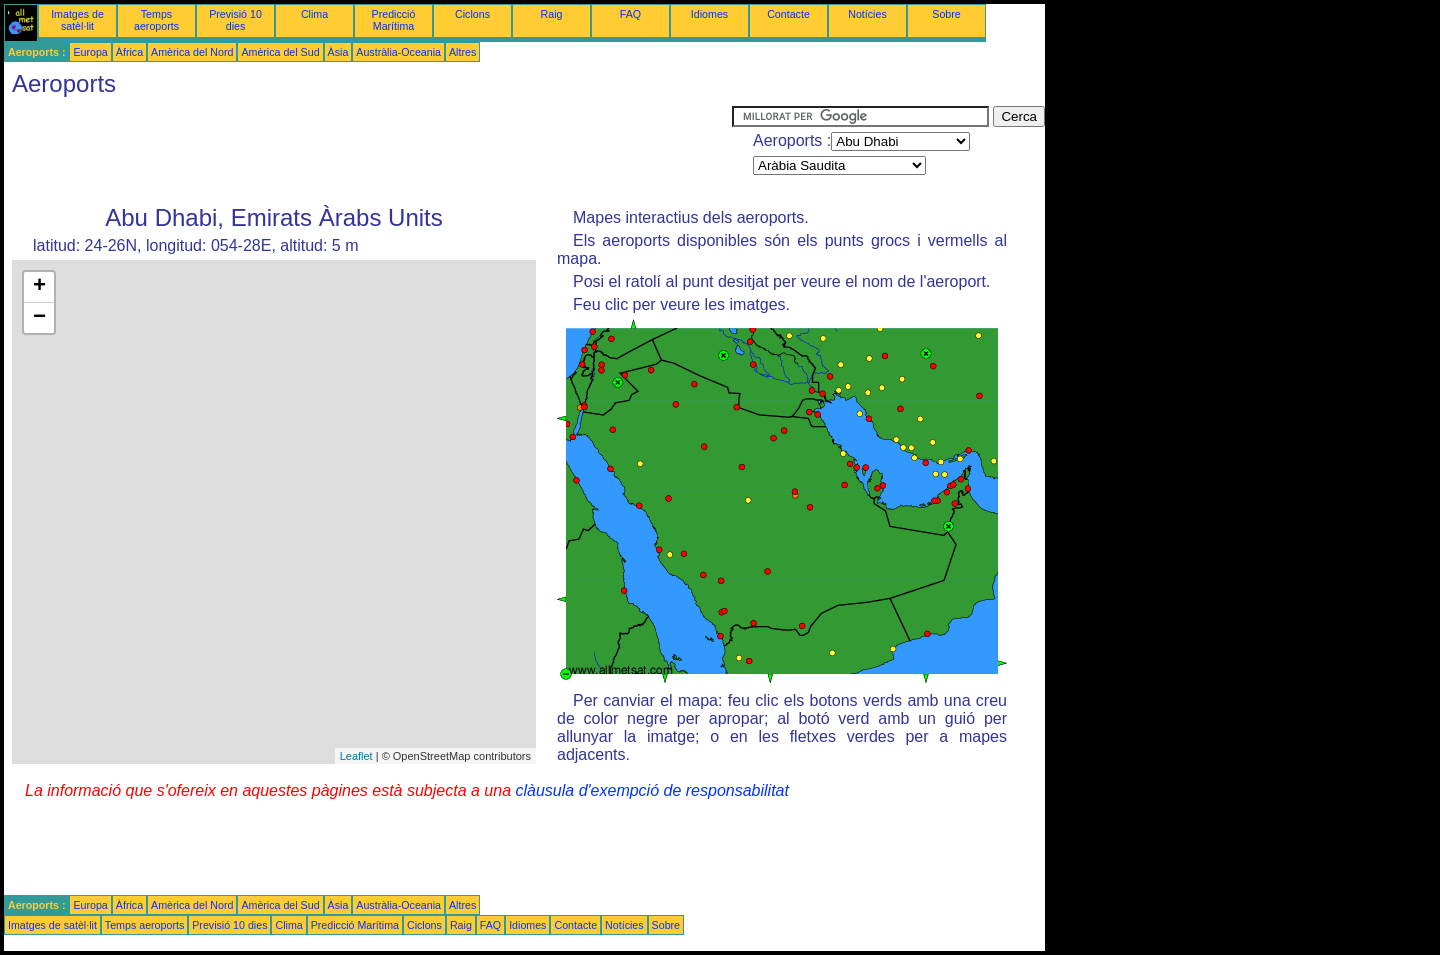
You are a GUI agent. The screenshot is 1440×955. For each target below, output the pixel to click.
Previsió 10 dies (235, 20)
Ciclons (472, 14)
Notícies (867, 14)
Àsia (338, 52)
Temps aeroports (156, 20)
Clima (314, 14)
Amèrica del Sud (280, 52)
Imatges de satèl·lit (77, 20)
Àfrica (129, 52)
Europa (90, 52)
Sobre (946, 14)
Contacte (788, 14)
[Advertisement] (368, 151)
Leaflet (356, 756)
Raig (552, 14)
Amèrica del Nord (192, 52)
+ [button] (39, 287)
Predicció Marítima (394, 20)
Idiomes (709, 14)
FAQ (630, 14)
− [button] (39, 318)
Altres (462, 52)
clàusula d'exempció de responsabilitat (651, 790)
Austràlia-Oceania (398, 52)
